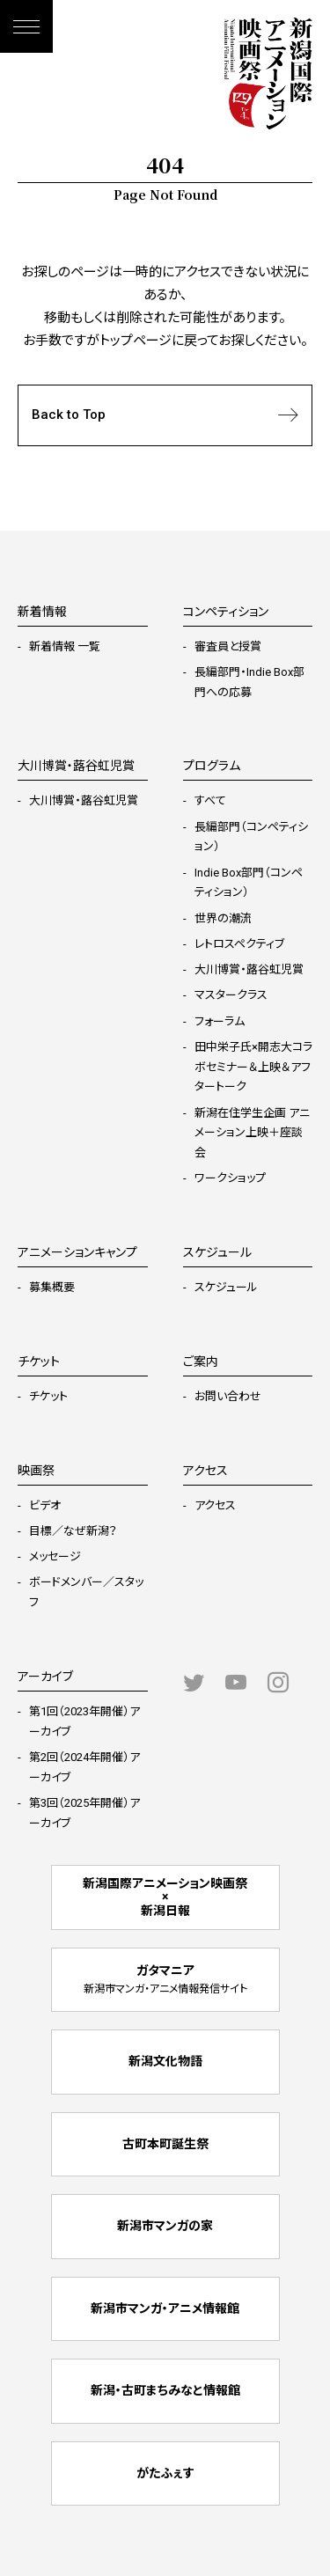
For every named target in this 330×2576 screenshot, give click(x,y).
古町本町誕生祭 (165, 2144)
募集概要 (52, 1287)
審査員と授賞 (227, 646)
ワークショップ (230, 1178)
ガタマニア (165, 1979)
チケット (48, 1396)
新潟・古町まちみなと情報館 (165, 2390)
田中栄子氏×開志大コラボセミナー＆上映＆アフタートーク (253, 1067)
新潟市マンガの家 (165, 2226)
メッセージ (55, 1556)
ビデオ (45, 1505)
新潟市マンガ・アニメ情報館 (165, 2308)
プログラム (211, 766)
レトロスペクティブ (239, 943)
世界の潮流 (223, 918)
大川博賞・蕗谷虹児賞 (83, 800)
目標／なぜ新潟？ (73, 1531)
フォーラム (219, 1021)
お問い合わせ (227, 1396)
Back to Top (165, 415)
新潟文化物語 (165, 2061)
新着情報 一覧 (64, 646)
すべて (210, 800)
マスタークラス (231, 995)
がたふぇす (165, 2473)
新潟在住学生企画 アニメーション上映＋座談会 (252, 1133)
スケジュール (226, 1287)
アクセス (215, 1505)
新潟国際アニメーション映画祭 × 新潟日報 (165, 1897)
